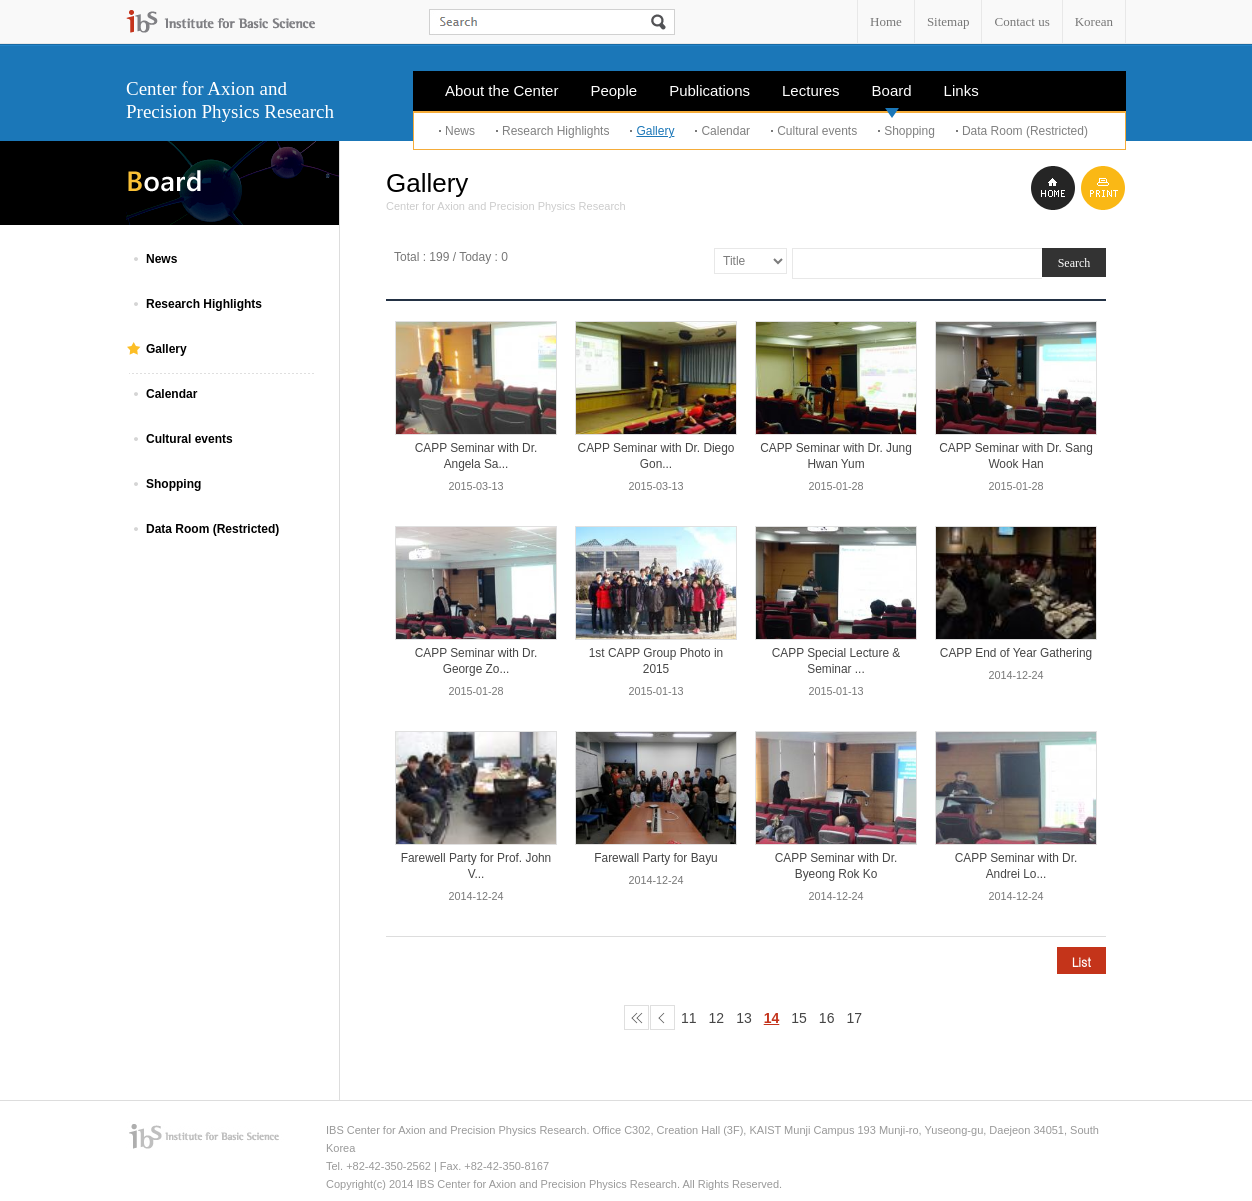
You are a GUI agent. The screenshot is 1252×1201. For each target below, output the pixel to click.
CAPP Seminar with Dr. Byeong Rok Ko (836, 866)
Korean (1094, 21)
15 (799, 1018)
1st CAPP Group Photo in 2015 (656, 661)
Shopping (909, 131)
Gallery (655, 131)
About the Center (501, 90)
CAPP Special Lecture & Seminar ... (836, 661)
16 (827, 1018)
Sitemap (948, 21)
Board (892, 96)
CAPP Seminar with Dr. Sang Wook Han (1016, 456)
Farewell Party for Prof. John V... (476, 866)
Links (961, 90)
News (460, 131)
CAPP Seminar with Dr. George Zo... (476, 661)
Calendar (725, 131)
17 (854, 1018)
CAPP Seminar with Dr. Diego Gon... (656, 456)
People (613, 90)
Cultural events (817, 131)
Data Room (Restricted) (1025, 131)
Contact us (1021, 21)
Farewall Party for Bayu (655, 858)
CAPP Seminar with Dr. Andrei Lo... (1016, 866)
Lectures (811, 90)
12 (717, 1018)
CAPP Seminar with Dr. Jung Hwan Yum (836, 456)
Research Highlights (555, 131)
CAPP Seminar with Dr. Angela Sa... (476, 456)
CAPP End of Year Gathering (1016, 653)
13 (744, 1018)
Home (886, 21)
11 (689, 1018)
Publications (709, 90)
